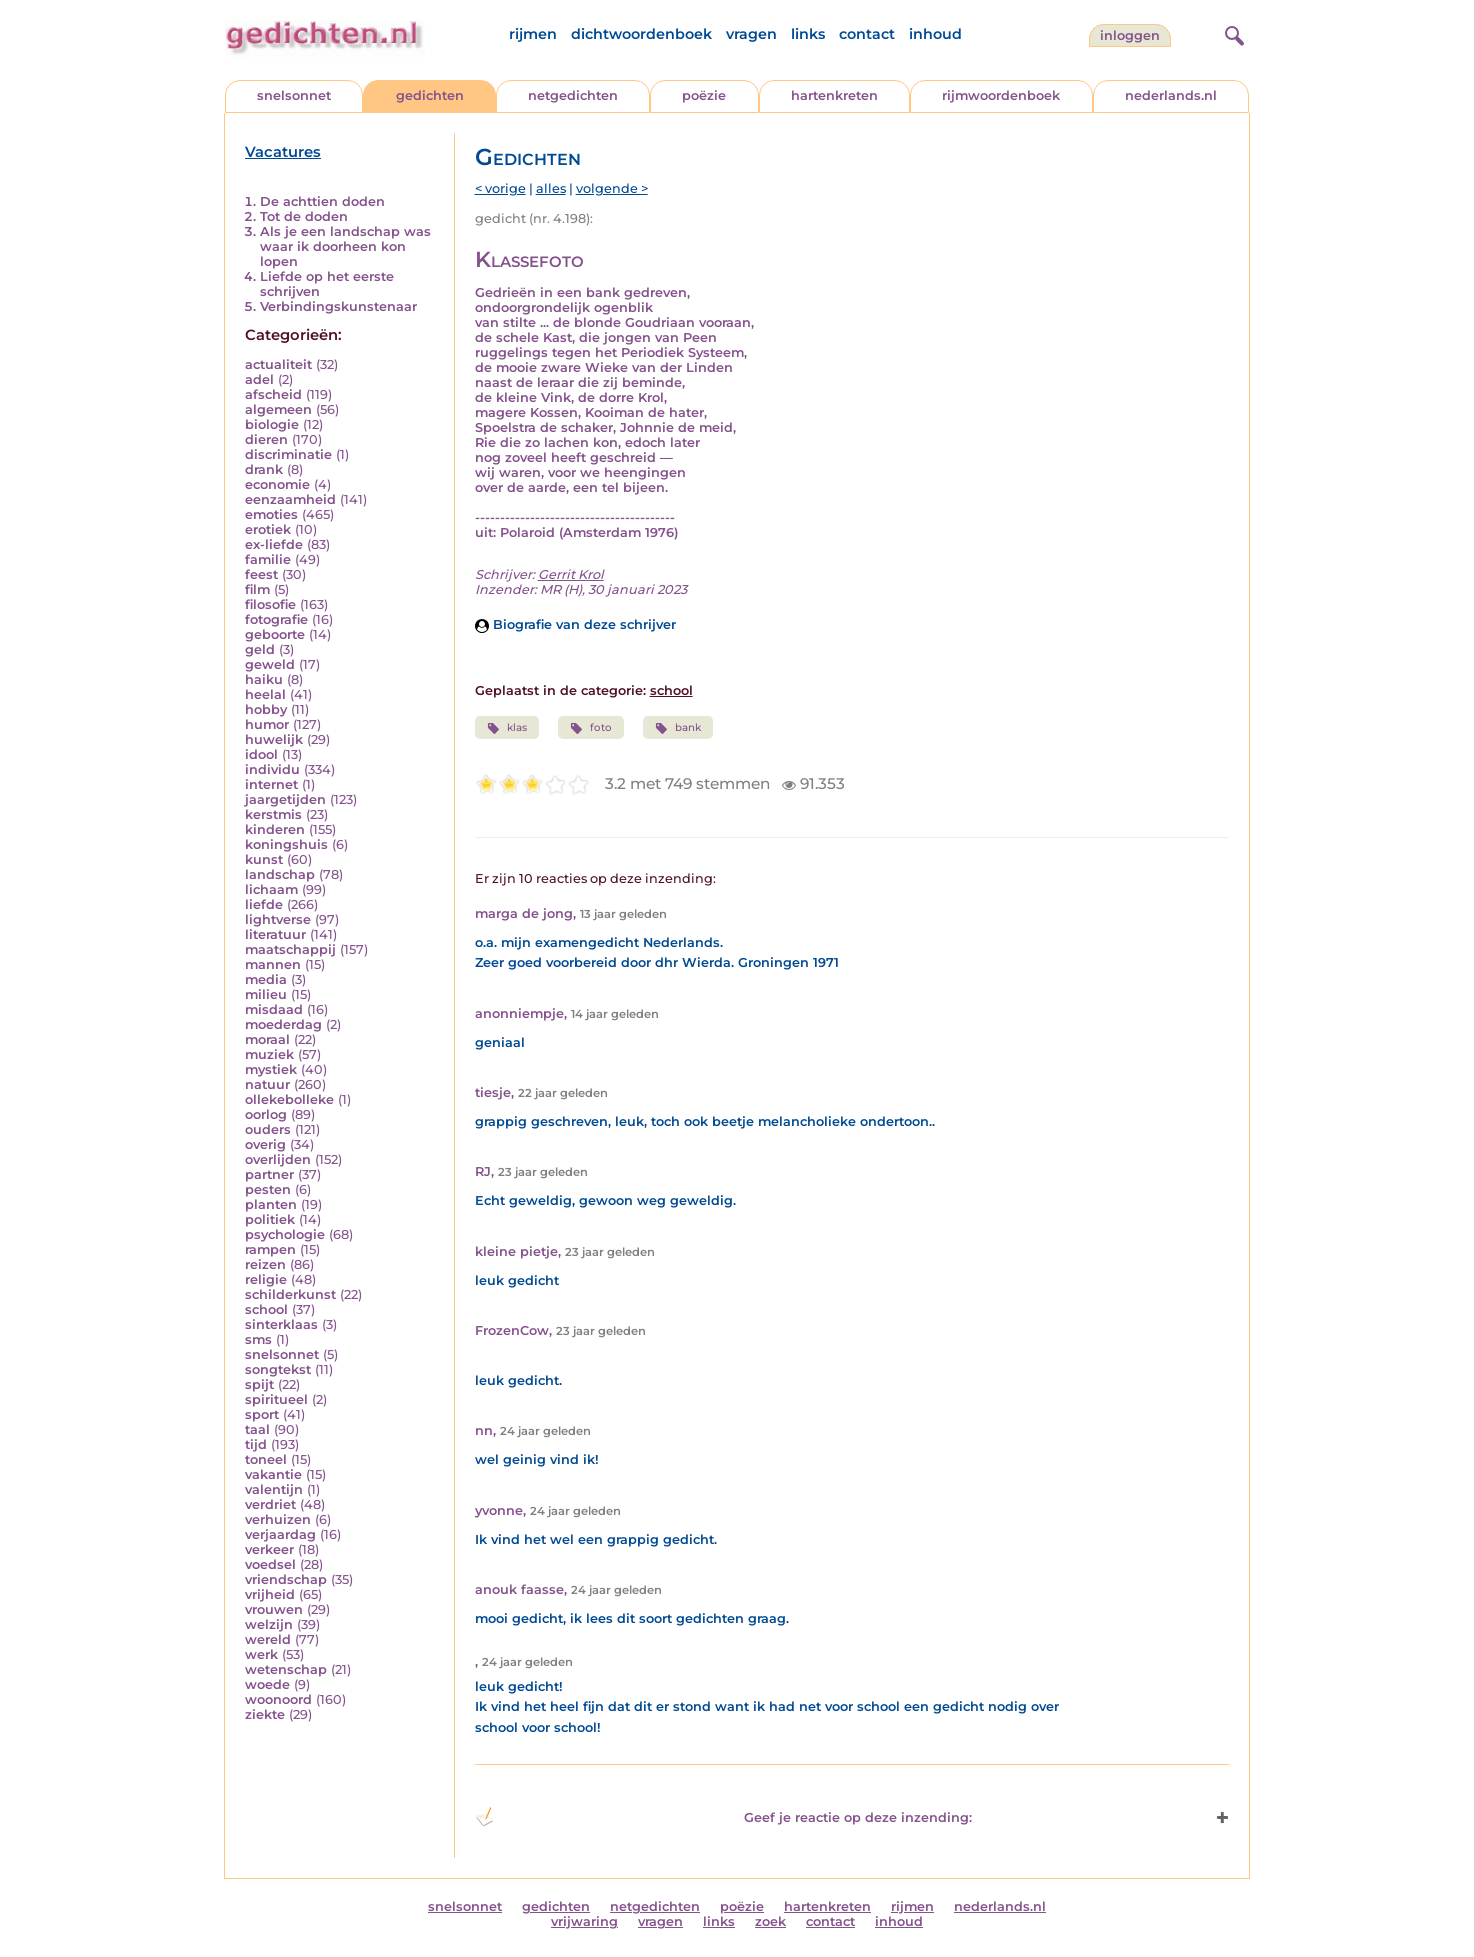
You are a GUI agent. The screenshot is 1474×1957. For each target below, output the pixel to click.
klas (507, 728)
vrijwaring (584, 1921)
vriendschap (286, 1579)
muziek (269, 1054)
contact (867, 34)
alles (551, 188)
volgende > (612, 188)
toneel (266, 1459)
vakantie (273, 1474)
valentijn (274, 1489)
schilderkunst (290, 1294)
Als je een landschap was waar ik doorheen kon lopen (345, 246)
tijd (256, 1444)
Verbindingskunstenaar (338, 306)
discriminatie (288, 454)
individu (272, 769)
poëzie (704, 95)
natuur (267, 1084)
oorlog (266, 1114)
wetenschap (286, 1669)
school (266, 1309)
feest (261, 574)
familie (268, 559)
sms (258, 1339)
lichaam (271, 889)
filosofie (270, 604)
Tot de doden (304, 216)
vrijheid (270, 1594)
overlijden (278, 1159)
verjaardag (280, 1534)
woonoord (278, 1699)
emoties (271, 514)
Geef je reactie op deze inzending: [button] (723, 1817)
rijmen (533, 34)
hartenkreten (834, 95)
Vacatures (283, 152)
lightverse (278, 919)
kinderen (275, 829)
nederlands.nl (1171, 95)
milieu (266, 994)
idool (261, 754)
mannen (273, 964)
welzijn (269, 1624)
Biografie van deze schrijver (575, 624)
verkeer (269, 1549)
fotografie (276, 619)
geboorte (275, 634)
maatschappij (290, 949)
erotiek (268, 529)
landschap (280, 874)
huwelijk (274, 739)
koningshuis (286, 844)
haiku (264, 679)
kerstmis (273, 814)
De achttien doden (322, 201)
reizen (265, 1264)
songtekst (278, 1369)
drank (264, 469)
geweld (270, 664)
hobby (266, 709)
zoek (770, 1921)
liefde (264, 904)
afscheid (273, 394)
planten (271, 1204)
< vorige (500, 188)
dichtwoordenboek (641, 34)
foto (591, 728)
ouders (268, 1129)
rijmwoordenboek (1001, 95)
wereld (268, 1639)
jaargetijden (285, 799)
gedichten (430, 95)
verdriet (270, 1504)
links (808, 34)
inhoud (935, 34)
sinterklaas (281, 1324)
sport (262, 1414)
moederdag (283, 1024)
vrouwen (274, 1609)
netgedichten (573, 95)
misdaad (274, 1009)
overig (265, 1144)
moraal (267, 1039)
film (257, 589)
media (266, 979)
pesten (268, 1189)
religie (266, 1279)
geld (260, 649)
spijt (259, 1384)
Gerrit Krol (571, 574)
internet (271, 784)
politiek (270, 1219)
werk (261, 1654)
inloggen (1130, 35)
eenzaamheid (290, 499)
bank (678, 728)
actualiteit (278, 364)
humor (267, 724)
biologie (272, 424)
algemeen (278, 409)
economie (277, 484)
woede (267, 1684)
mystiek (271, 1069)
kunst (264, 859)
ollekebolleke (289, 1099)
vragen (751, 34)
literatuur (275, 934)
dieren (266, 439)
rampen (270, 1249)
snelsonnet (294, 95)
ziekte (265, 1714)
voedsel (270, 1564)
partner (269, 1174)
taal (257, 1429)
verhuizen (278, 1519)
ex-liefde (274, 544)
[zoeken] (1232, 33)
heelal (265, 694)
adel (259, 379)
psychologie (285, 1234)
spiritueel (276, 1399)
